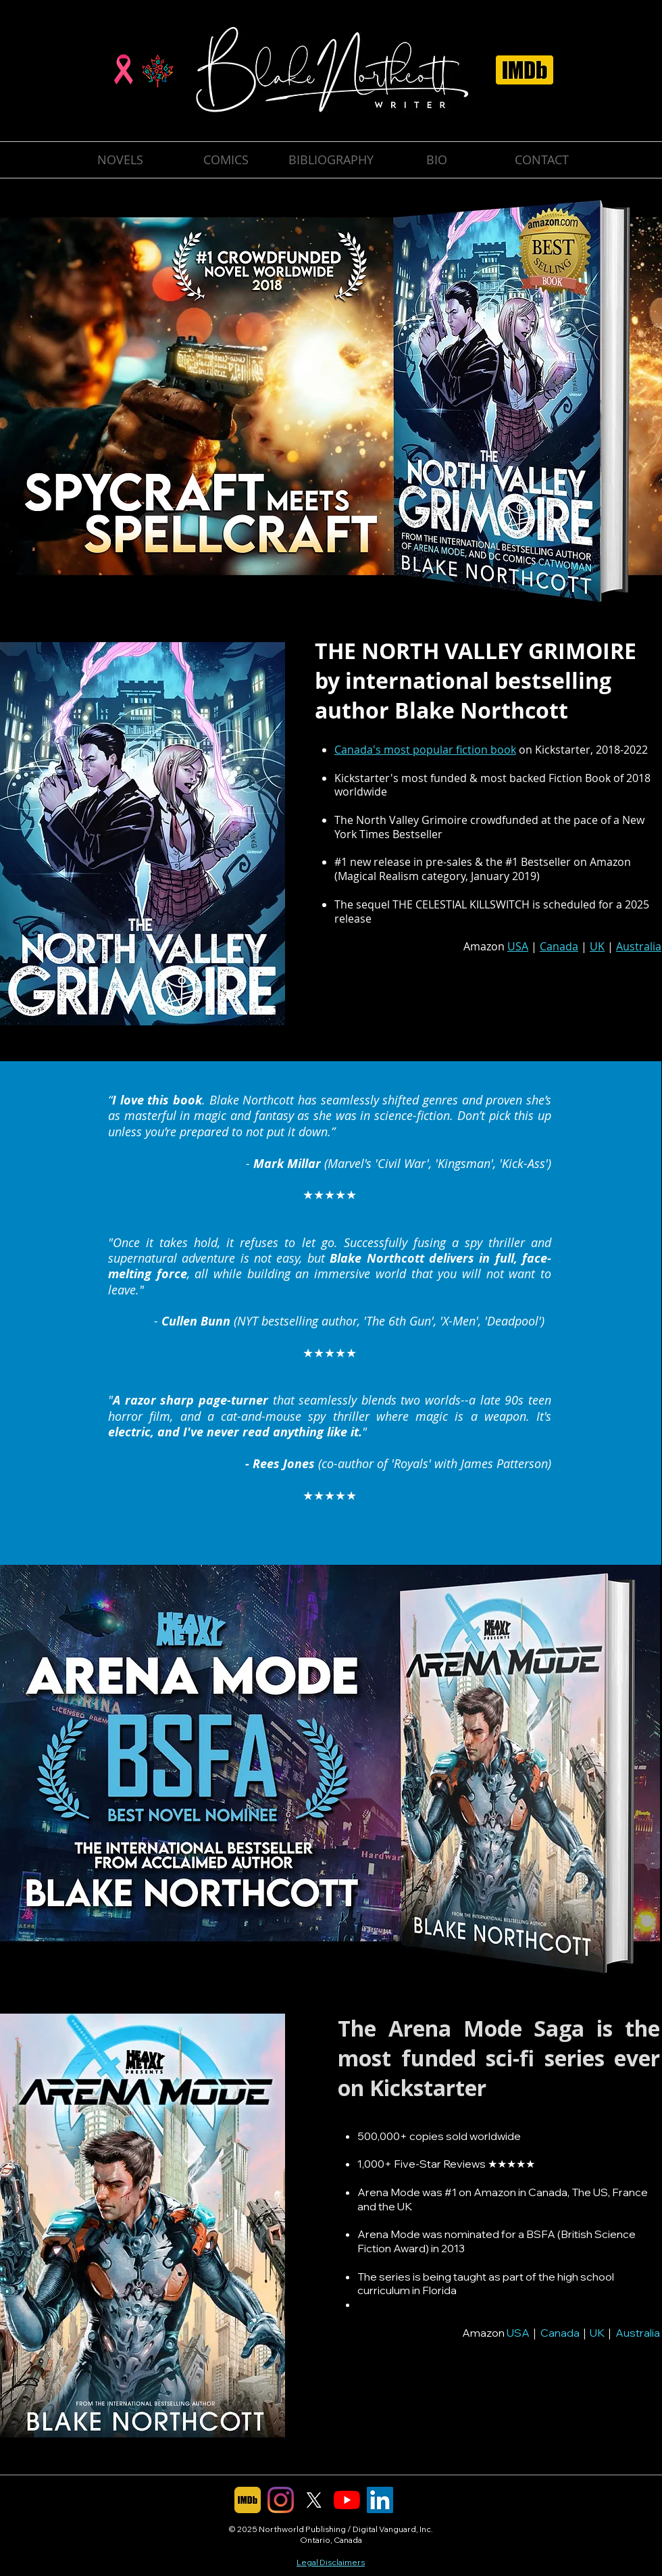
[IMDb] (247, 2500)
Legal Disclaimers (331, 2562)
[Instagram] (281, 2500)
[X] (314, 2500)
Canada (560, 2332)
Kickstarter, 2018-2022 (591, 749)
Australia (637, 2332)
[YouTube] (347, 2500)
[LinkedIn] (380, 2500)
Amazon (610, 861)
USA (518, 2332)
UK (597, 2332)
